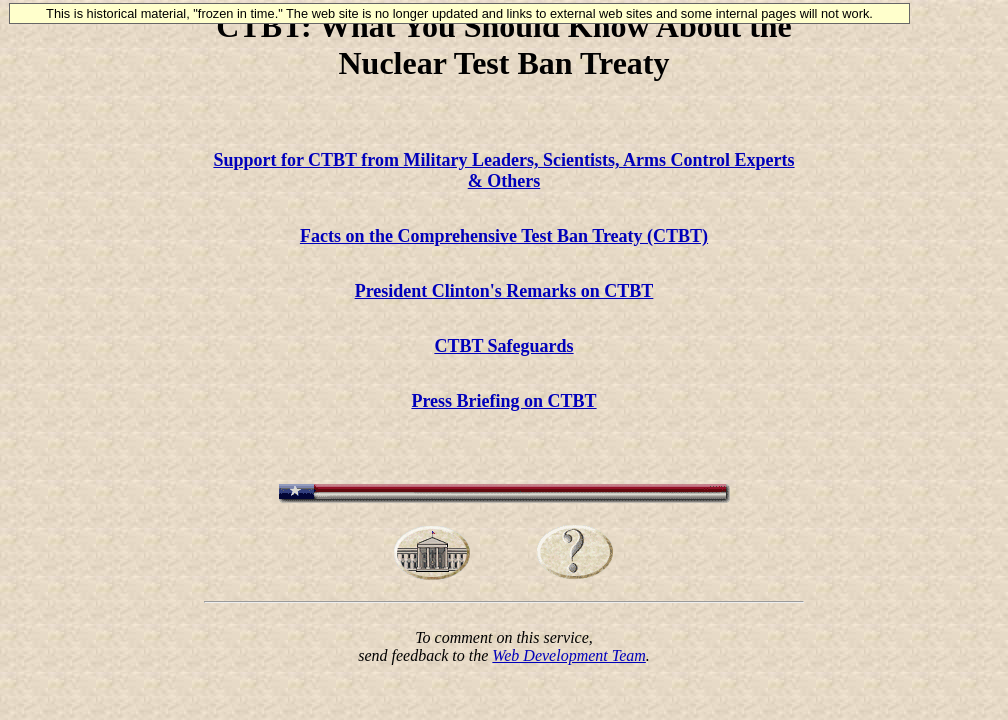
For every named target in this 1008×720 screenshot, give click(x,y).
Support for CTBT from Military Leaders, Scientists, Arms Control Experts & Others (503, 170)
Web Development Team (568, 655)
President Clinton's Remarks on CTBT (504, 291)
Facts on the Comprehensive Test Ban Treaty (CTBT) (504, 236)
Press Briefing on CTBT (503, 401)
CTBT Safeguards (503, 346)
